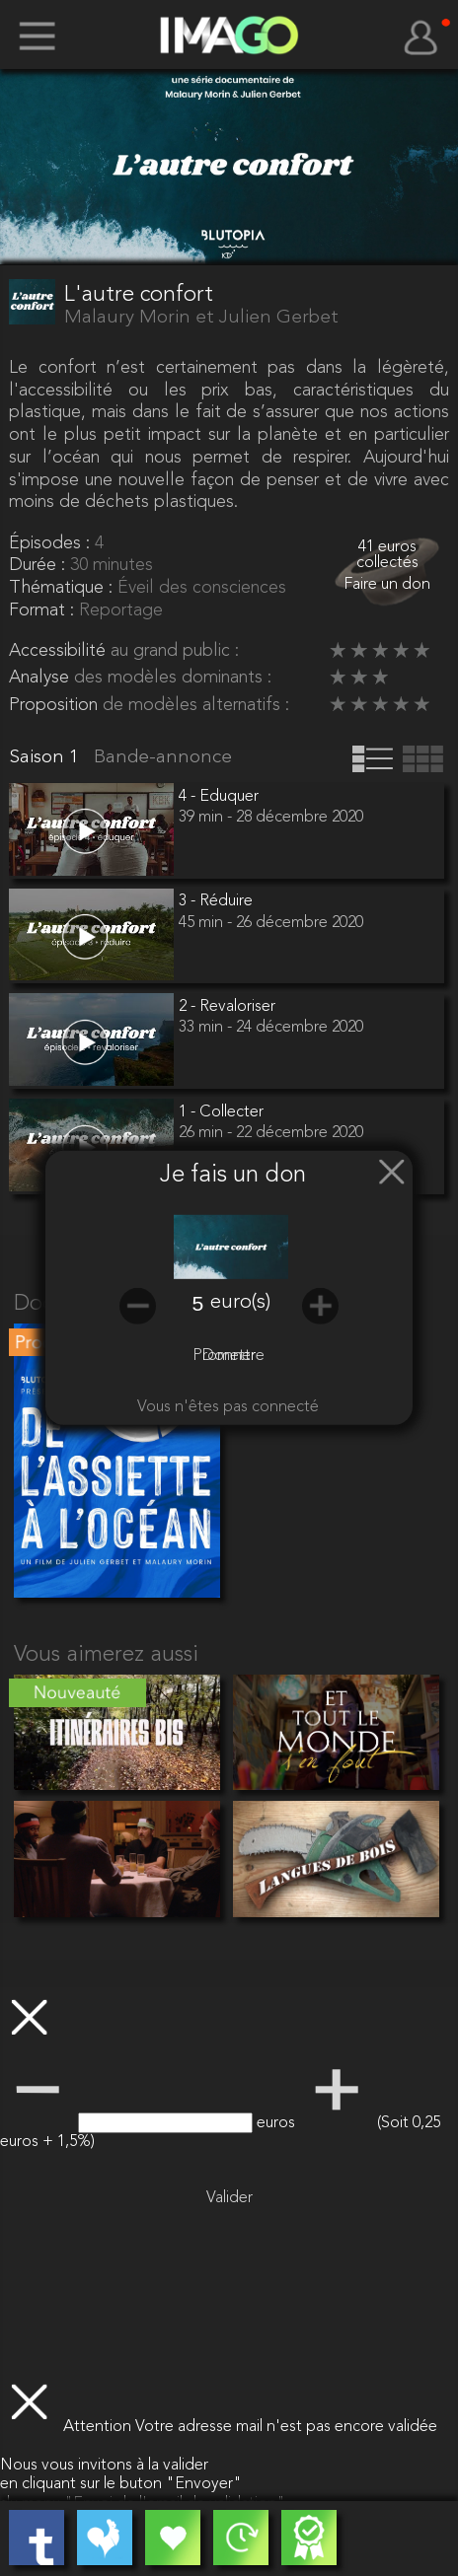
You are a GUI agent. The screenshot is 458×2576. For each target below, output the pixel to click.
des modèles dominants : (172, 677)
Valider (229, 2198)
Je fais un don (233, 1176)
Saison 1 (46, 757)
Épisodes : (52, 543)
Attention (99, 2427)
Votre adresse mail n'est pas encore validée (286, 2427)
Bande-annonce (163, 757)
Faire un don (387, 585)
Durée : (39, 565)
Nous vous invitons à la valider (104, 2465)
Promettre (228, 1356)
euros (278, 2123)
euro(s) (240, 1302)
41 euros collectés (387, 555)
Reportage (121, 610)
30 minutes (111, 565)
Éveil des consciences (201, 588)
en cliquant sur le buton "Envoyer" (121, 2484)
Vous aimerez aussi (106, 1655)
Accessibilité (60, 651)
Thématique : (63, 588)
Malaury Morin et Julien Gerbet (201, 318)
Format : (44, 610)
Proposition (56, 705)
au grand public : (175, 651)
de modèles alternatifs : (196, 705)
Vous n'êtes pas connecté (228, 1406)
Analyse (41, 677)
